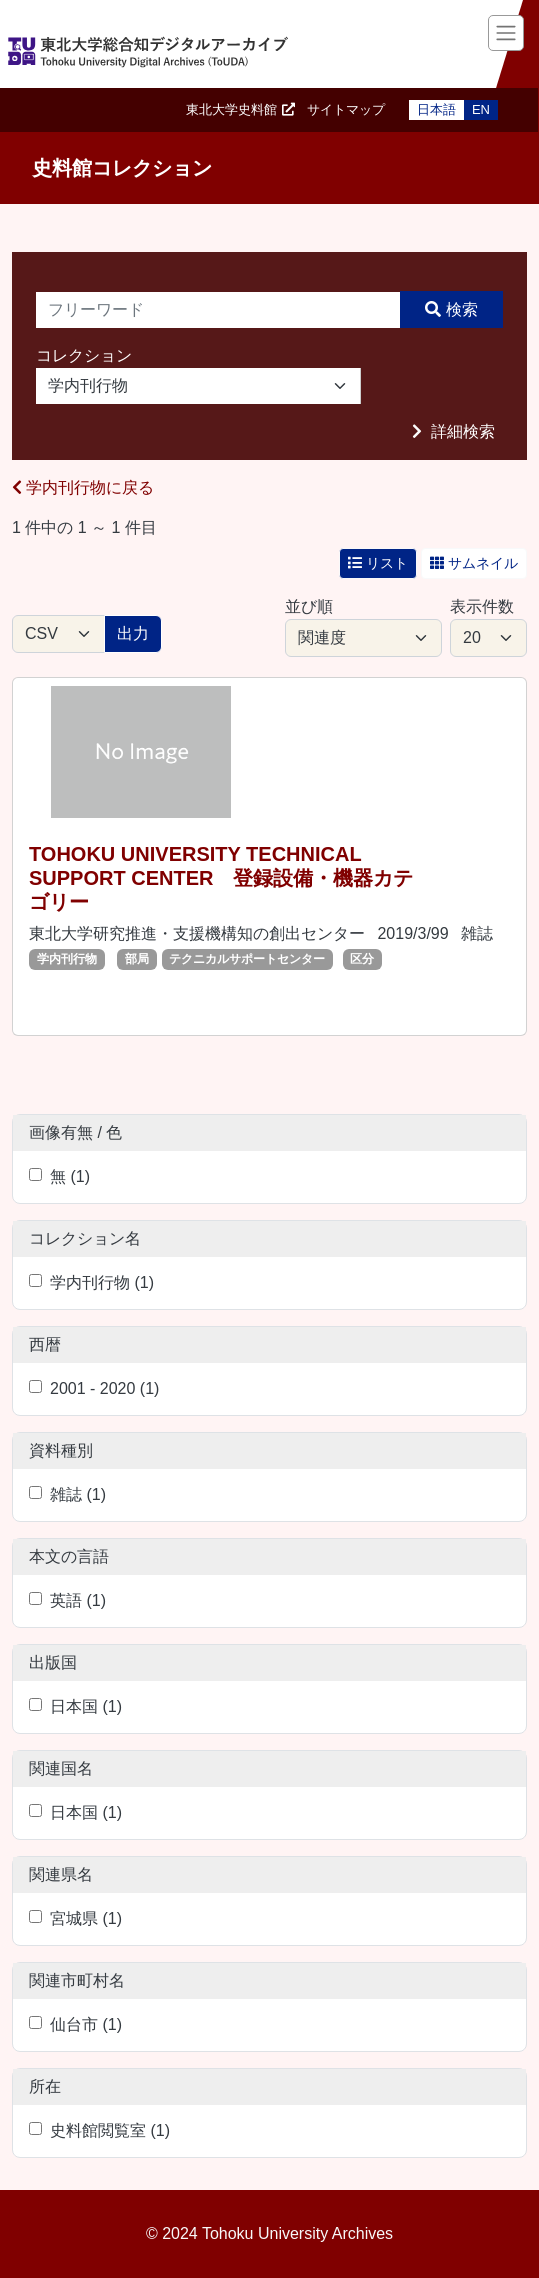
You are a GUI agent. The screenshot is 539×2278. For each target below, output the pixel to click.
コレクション (84, 355)
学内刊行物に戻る (83, 487)
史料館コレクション (122, 168)
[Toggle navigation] (506, 33)
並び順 (309, 606)
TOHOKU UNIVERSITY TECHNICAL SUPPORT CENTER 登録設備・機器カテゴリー (221, 878)
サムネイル (474, 563)
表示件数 (482, 606)
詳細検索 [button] (461, 431)
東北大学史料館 (231, 109)
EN (481, 109)
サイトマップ (346, 109)
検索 (462, 309)
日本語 (436, 109)
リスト (378, 563)
